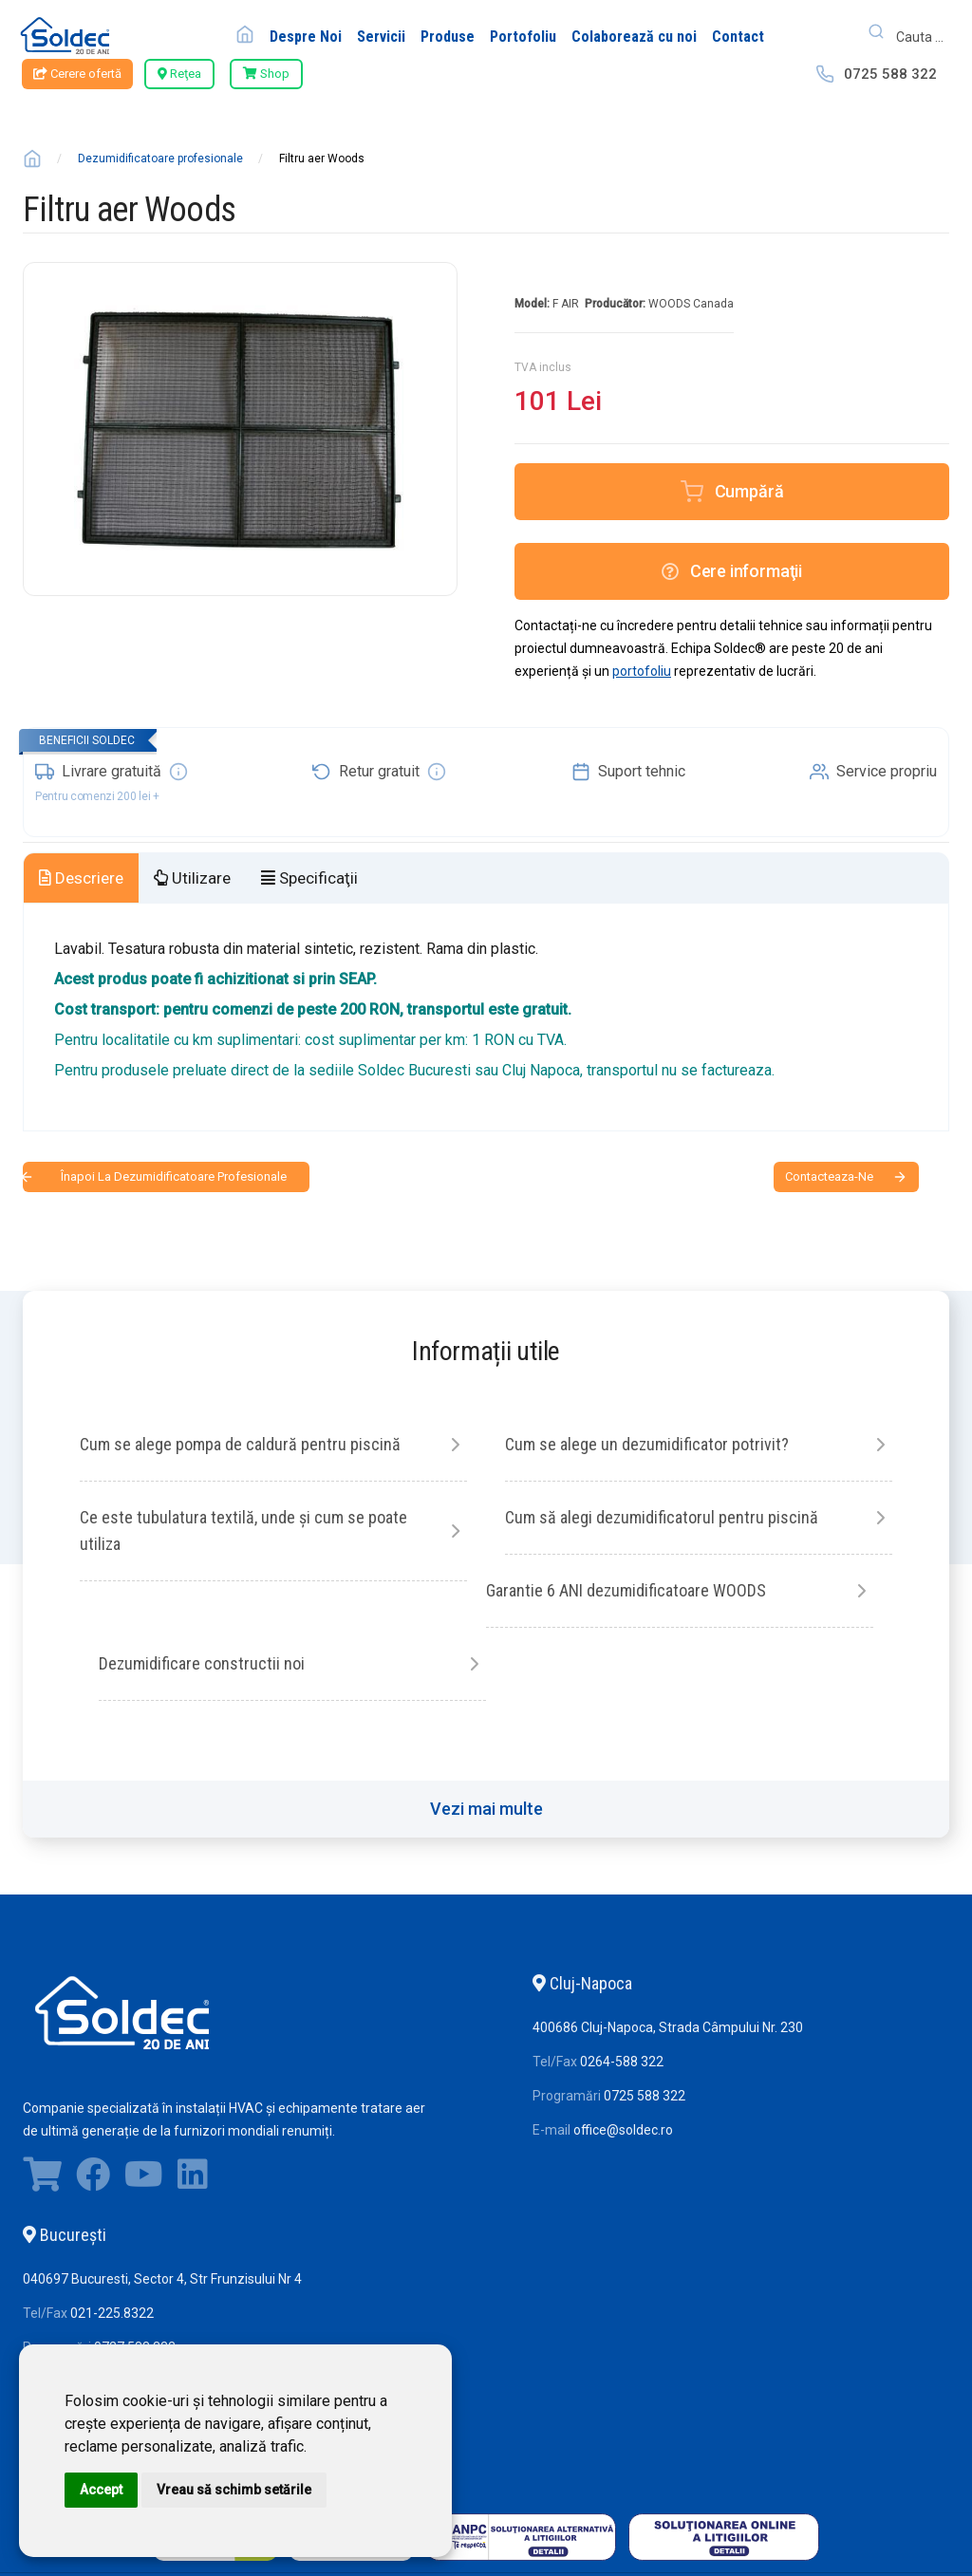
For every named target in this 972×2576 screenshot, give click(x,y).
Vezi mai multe (486, 1809)
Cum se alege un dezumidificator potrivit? (647, 1444)
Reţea (179, 73)
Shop (266, 73)
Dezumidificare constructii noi (202, 1663)
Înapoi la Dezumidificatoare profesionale (174, 1176)
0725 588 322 (890, 74)
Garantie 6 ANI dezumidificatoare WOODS (626, 1590)
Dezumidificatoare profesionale (160, 158)
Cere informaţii (732, 571)
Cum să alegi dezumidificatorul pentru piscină (661, 1517)
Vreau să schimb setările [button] (234, 2489)
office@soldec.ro (623, 2129)
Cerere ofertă (77, 73)
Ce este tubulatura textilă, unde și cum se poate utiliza (243, 1530)
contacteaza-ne (829, 1176)
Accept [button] (101, 2489)
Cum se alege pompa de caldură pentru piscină (240, 1444)
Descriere (81, 877)
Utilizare (192, 877)
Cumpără (749, 491)
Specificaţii (309, 877)
